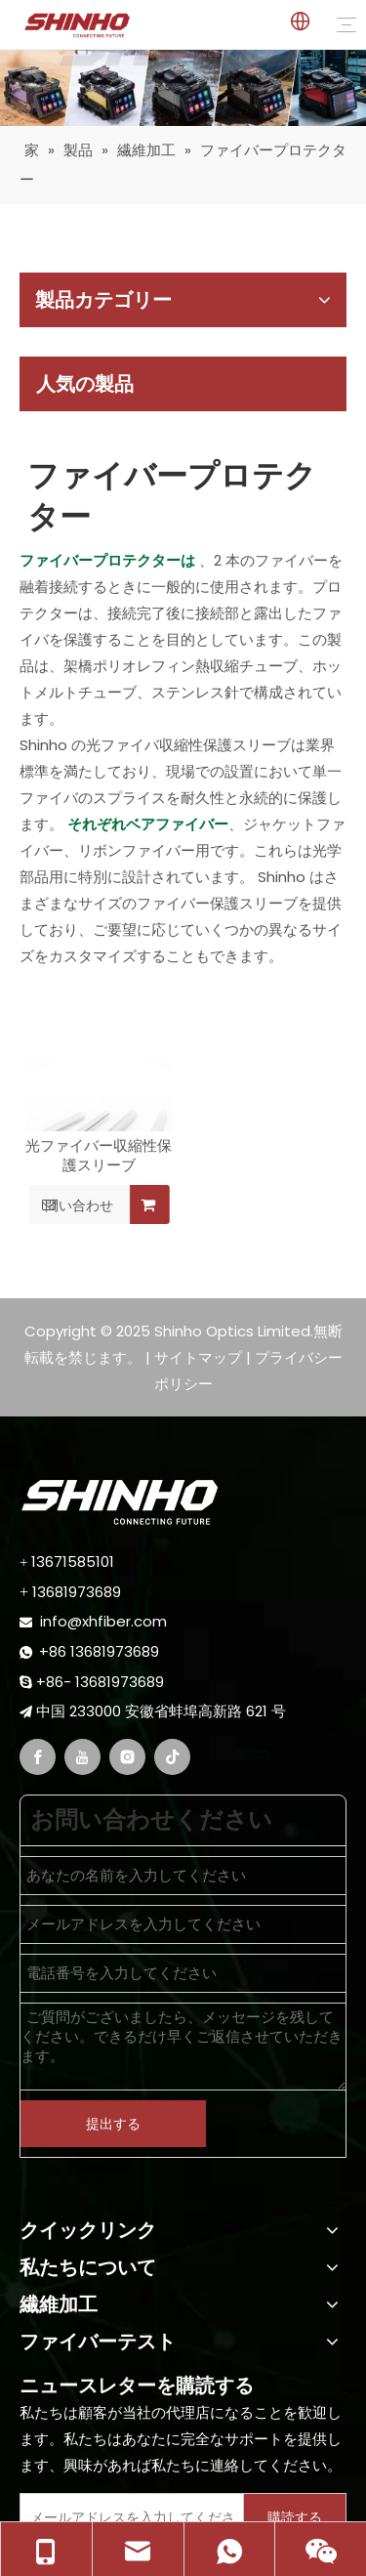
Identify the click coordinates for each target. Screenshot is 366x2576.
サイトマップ (198, 1357)
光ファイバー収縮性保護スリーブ (98, 1155)
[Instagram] (127, 1757)
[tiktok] (172, 1757)
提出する (113, 2123)
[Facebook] (38, 1757)
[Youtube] (82, 1757)
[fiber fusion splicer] (183, 88)
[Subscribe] (294, 2517)
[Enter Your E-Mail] (127, 2517)
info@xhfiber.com (103, 1621)
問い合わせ (71, 1204)
